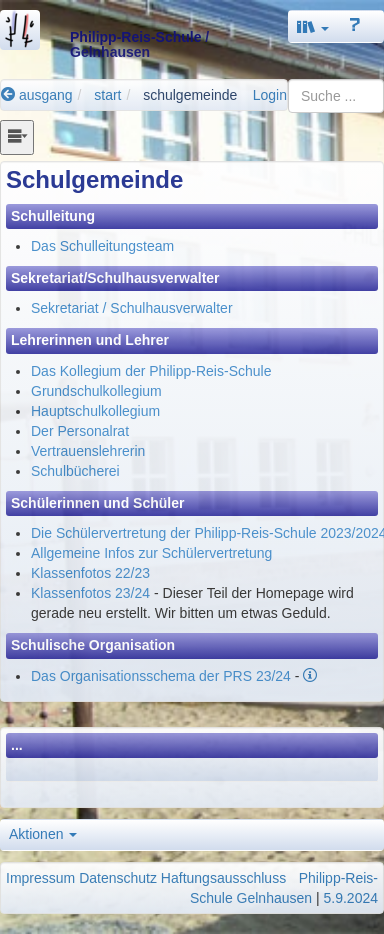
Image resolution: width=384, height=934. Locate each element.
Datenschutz (118, 878)
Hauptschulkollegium (95, 411)
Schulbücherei (75, 471)
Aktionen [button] (43, 834)
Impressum (40, 878)
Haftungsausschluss (223, 878)
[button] (313, 26)
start (107, 95)
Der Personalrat (80, 431)
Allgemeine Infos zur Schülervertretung (151, 553)
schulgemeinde (190, 95)
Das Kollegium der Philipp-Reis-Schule (151, 371)
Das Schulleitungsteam (102, 246)
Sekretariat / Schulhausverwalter (132, 308)
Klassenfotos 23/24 (90, 593)
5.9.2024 (351, 898)
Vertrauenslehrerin (88, 451)
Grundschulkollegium (96, 391)
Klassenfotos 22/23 (90, 573)
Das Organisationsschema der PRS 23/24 (161, 676)
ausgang (37, 95)
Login (270, 95)
